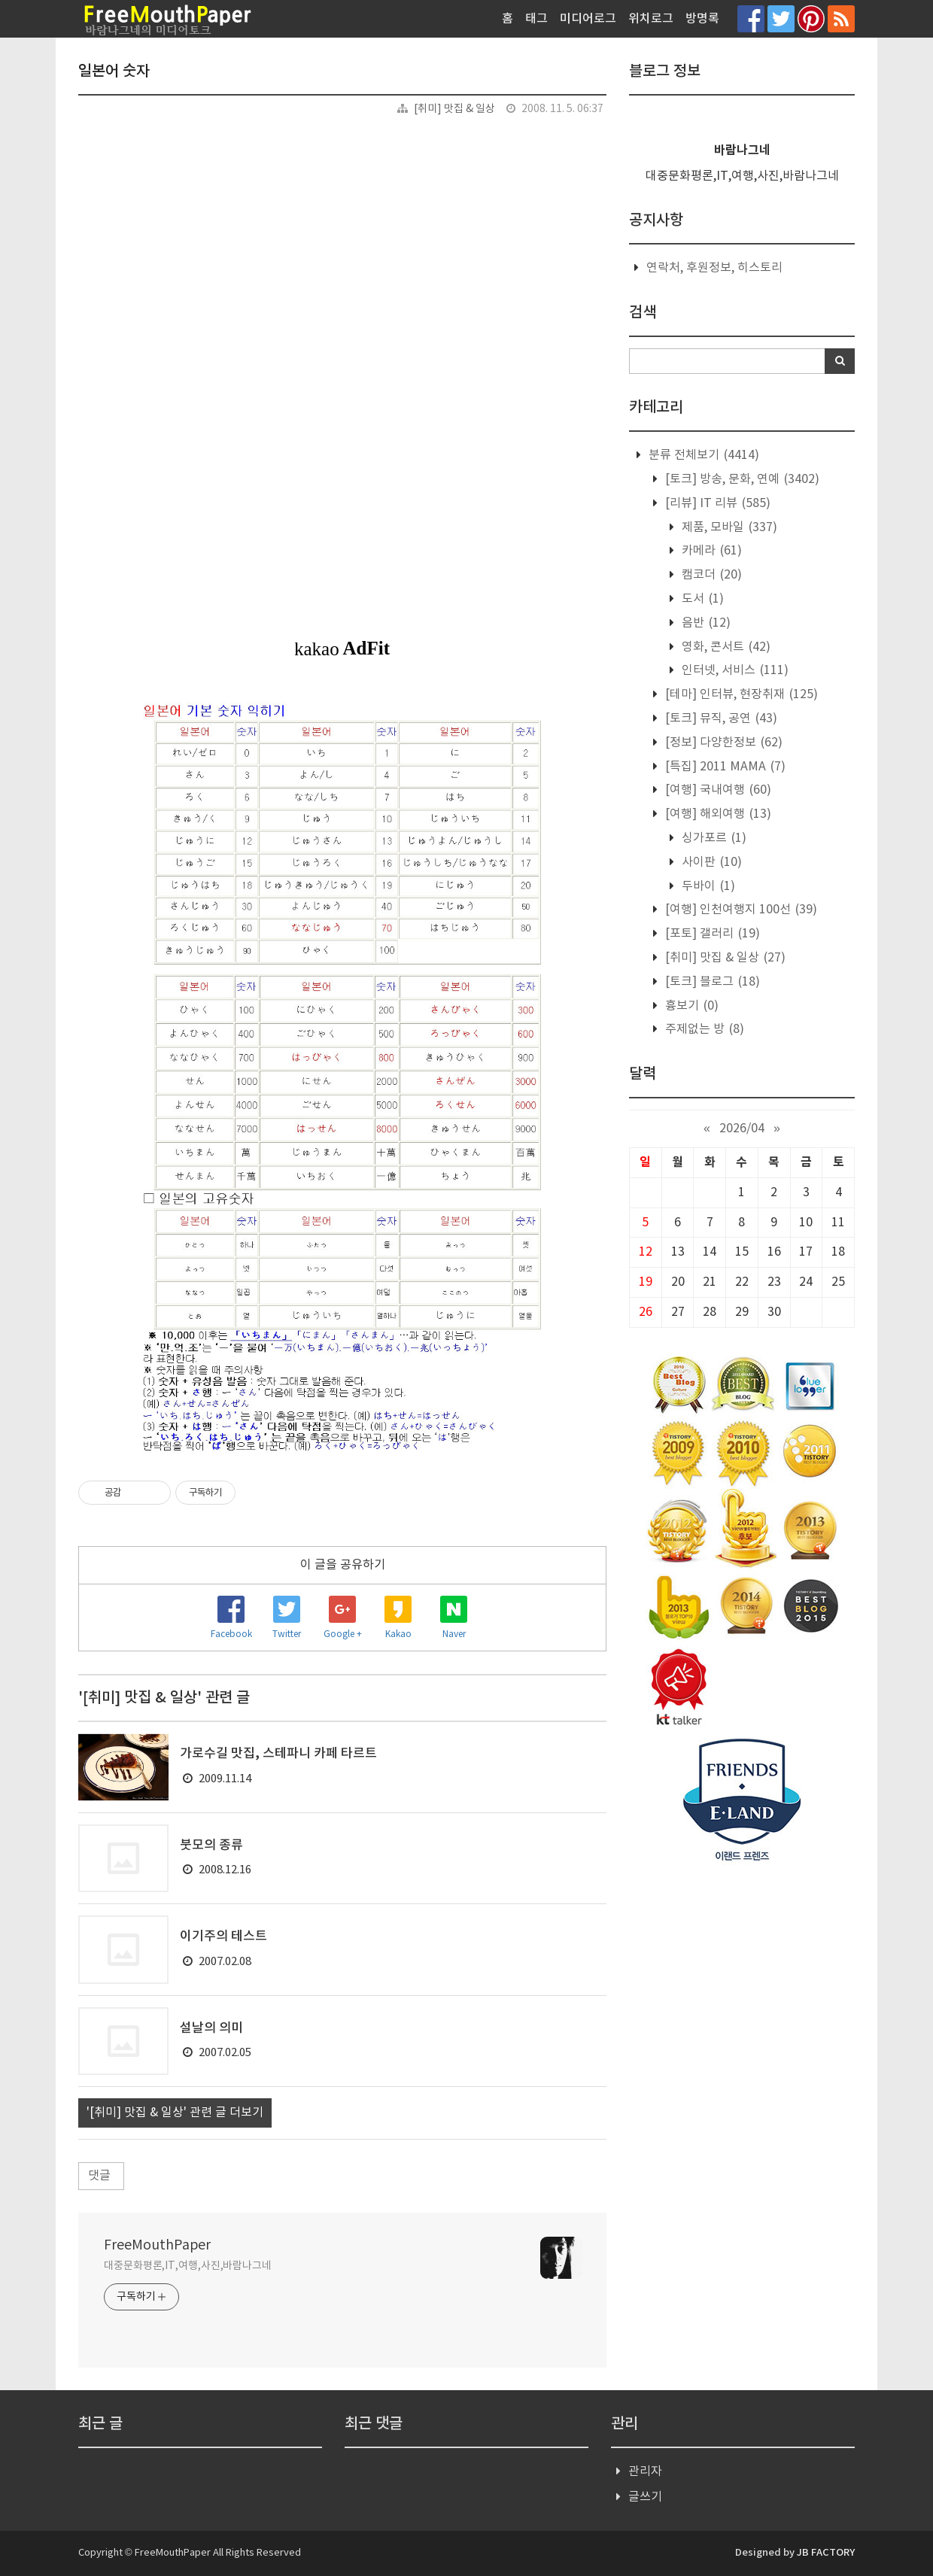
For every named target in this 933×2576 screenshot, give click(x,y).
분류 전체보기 (702, 455)
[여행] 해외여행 (716, 814)
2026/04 (741, 1128)
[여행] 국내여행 (716, 790)
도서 (701, 599)
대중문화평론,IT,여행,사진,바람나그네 (188, 2266)
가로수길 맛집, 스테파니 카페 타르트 (278, 1753)
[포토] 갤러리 (711, 933)
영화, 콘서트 (724, 647)
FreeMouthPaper (157, 2245)
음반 (705, 623)
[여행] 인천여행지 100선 (739, 909)
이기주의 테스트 (223, 1936)
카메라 (710, 550)
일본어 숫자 (114, 71)
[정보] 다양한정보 (722, 742)
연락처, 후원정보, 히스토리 (714, 268)
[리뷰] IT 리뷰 (716, 503)
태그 (536, 19)
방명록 (702, 19)
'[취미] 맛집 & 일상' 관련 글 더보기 (175, 2112)
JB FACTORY (826, 2553)
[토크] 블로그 (711, 982)
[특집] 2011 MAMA (724, 766)
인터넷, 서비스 (734, 670)
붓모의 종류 (211, 1845)
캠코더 (710, 575)
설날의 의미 (211, 2028)
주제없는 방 (703, 1029)
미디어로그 (588, 19)
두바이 (707, 886)
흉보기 (690, 1006)
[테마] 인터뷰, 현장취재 (740, 694)
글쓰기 (645, 2497)
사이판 (710, 862)
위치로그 (650, 19)
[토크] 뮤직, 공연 (719, 718)
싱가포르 (712, 838)
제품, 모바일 (728, 527)
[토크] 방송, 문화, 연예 (740, 479)
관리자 (645, 2471)
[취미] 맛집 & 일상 (454, 109)
